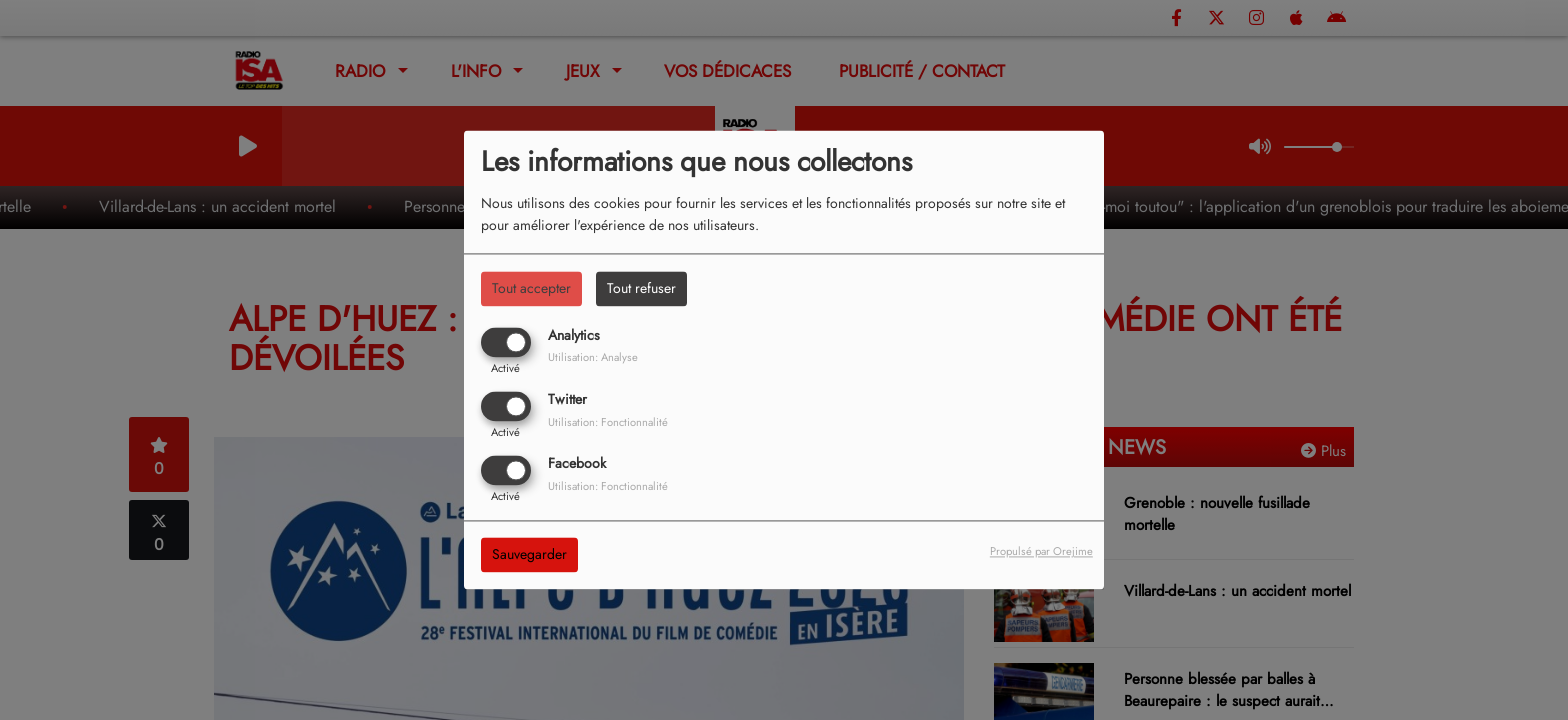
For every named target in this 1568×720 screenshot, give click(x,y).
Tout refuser (641, 288)
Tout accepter (531, 288)
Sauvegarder (529, 555)
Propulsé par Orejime (1041, 552)
